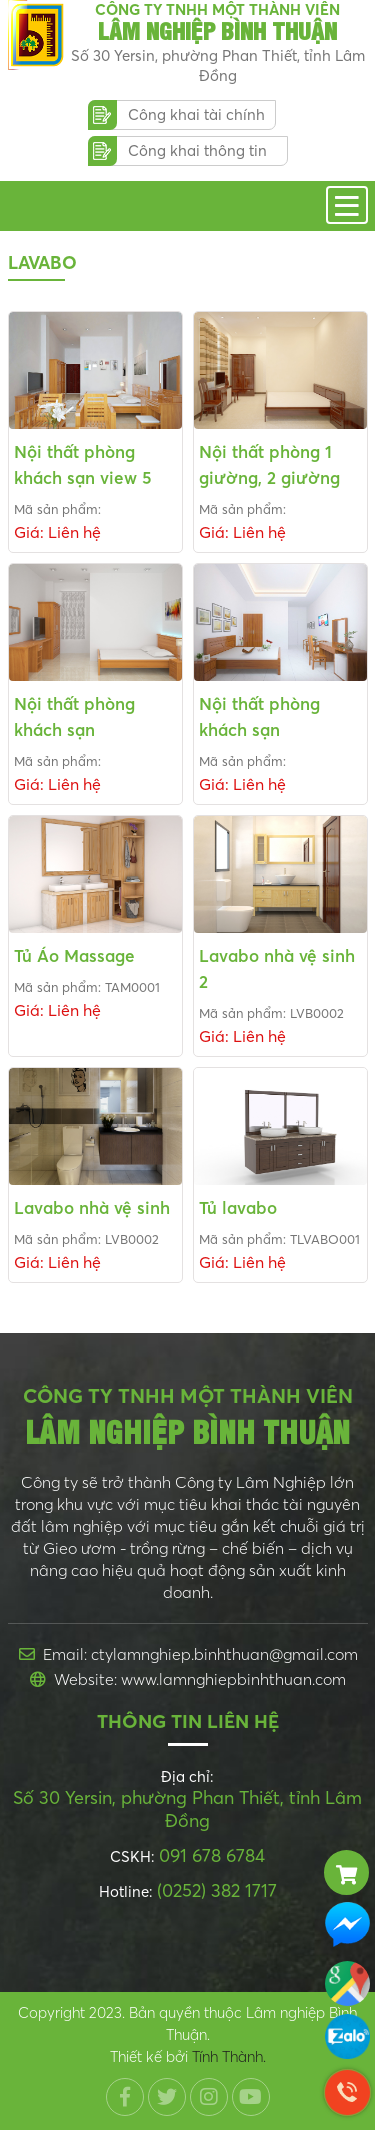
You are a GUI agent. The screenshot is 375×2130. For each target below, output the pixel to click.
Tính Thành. (229, 2056)
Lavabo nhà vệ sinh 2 (277, 968)
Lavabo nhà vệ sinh (92, 1207)
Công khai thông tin (197, 150)
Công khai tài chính (196, 114)
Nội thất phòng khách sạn (74, 716)
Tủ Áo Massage (74, 955)
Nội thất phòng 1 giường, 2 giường (269, 464)
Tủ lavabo (238, 1207)
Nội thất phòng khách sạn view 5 (83, 464)
